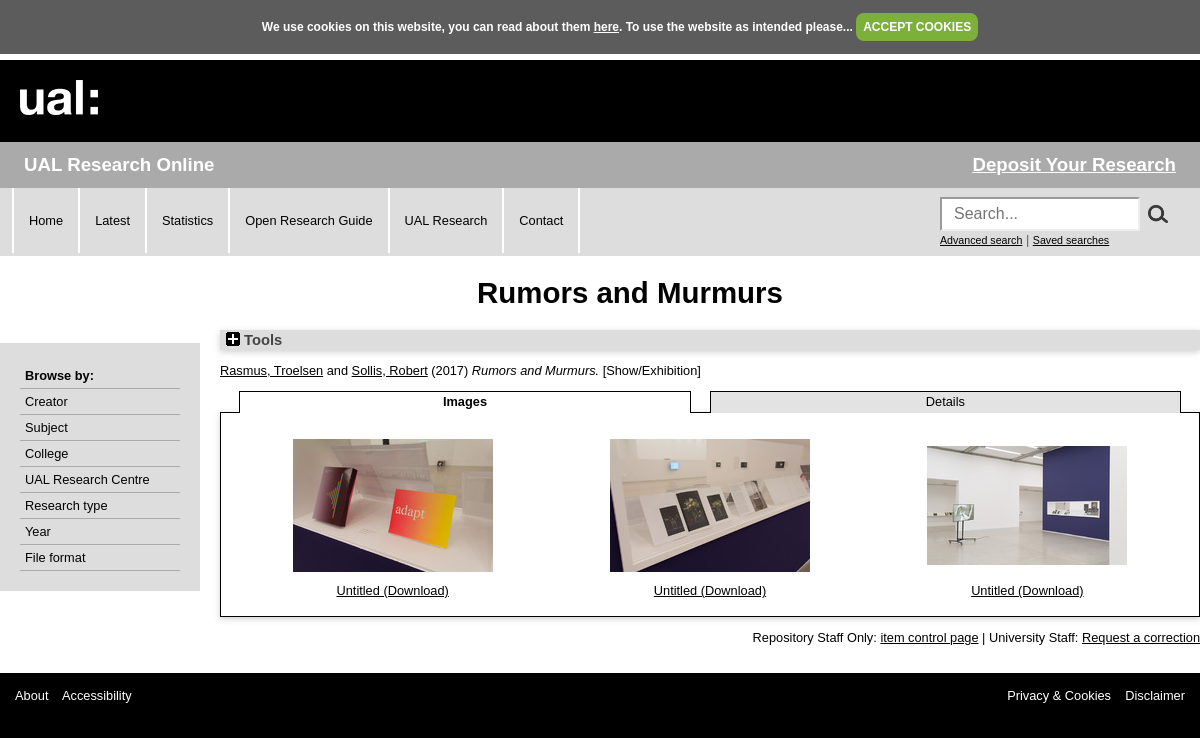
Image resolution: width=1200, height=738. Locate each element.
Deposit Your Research (1074, 164)
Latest (112, 220)
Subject (46, 427)
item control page (929, 637)
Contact (541, 220)
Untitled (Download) (392, 590)
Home (46, 220)
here (606, 27)
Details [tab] (945, 401)
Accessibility (97, 695)
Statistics (187, 220)
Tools (254, 340)
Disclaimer (1155, 695)
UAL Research (446, 220)
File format (55, 557)
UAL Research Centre (87, 479)
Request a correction (1141, 637)
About (31, 695)
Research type (66, 505)
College (46, 453)
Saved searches (1071, 240)
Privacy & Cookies (1059, 695)
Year (38, 531)
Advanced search (981, 240)
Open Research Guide (308, 220)
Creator (46, 401)
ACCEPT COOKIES (917, 27)
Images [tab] (465, 401)
